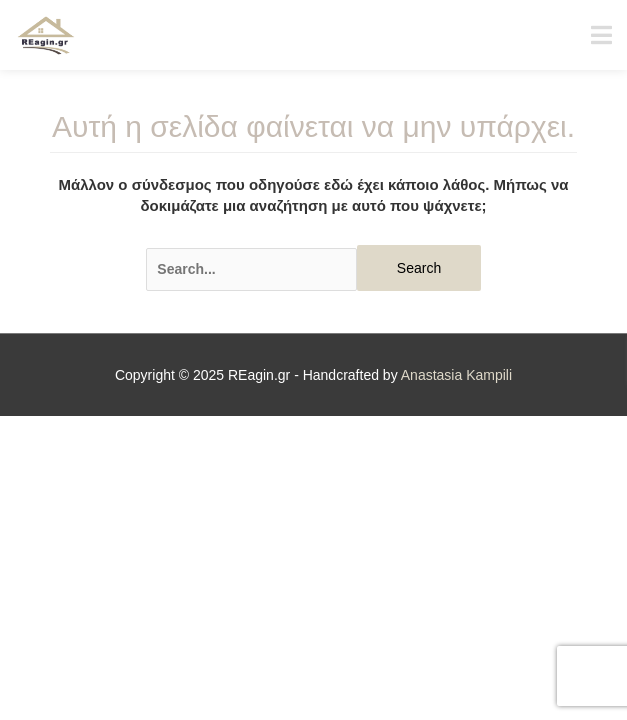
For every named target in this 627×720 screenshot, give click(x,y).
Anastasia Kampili (456, 375)
